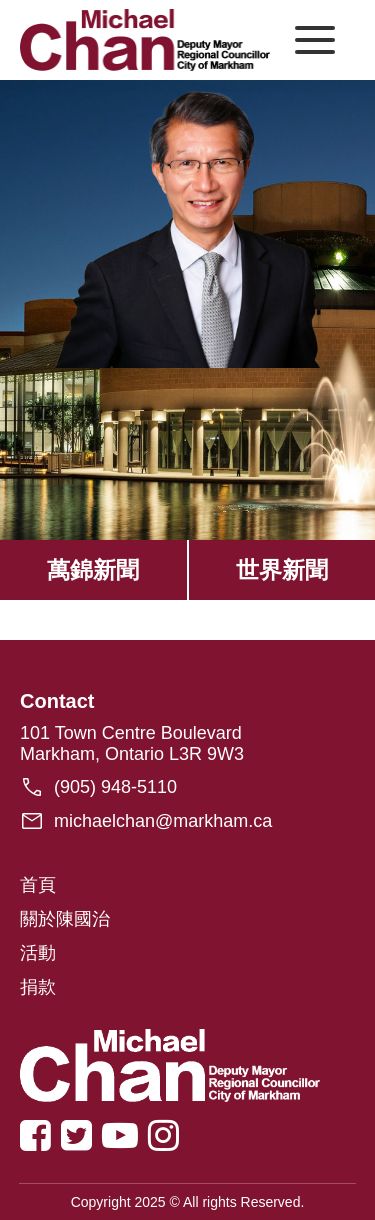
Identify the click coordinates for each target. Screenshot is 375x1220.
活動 (38, 953)
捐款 (38, 987)
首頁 (38, 885)
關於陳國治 (65, 919)
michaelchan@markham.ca (163, 821)
